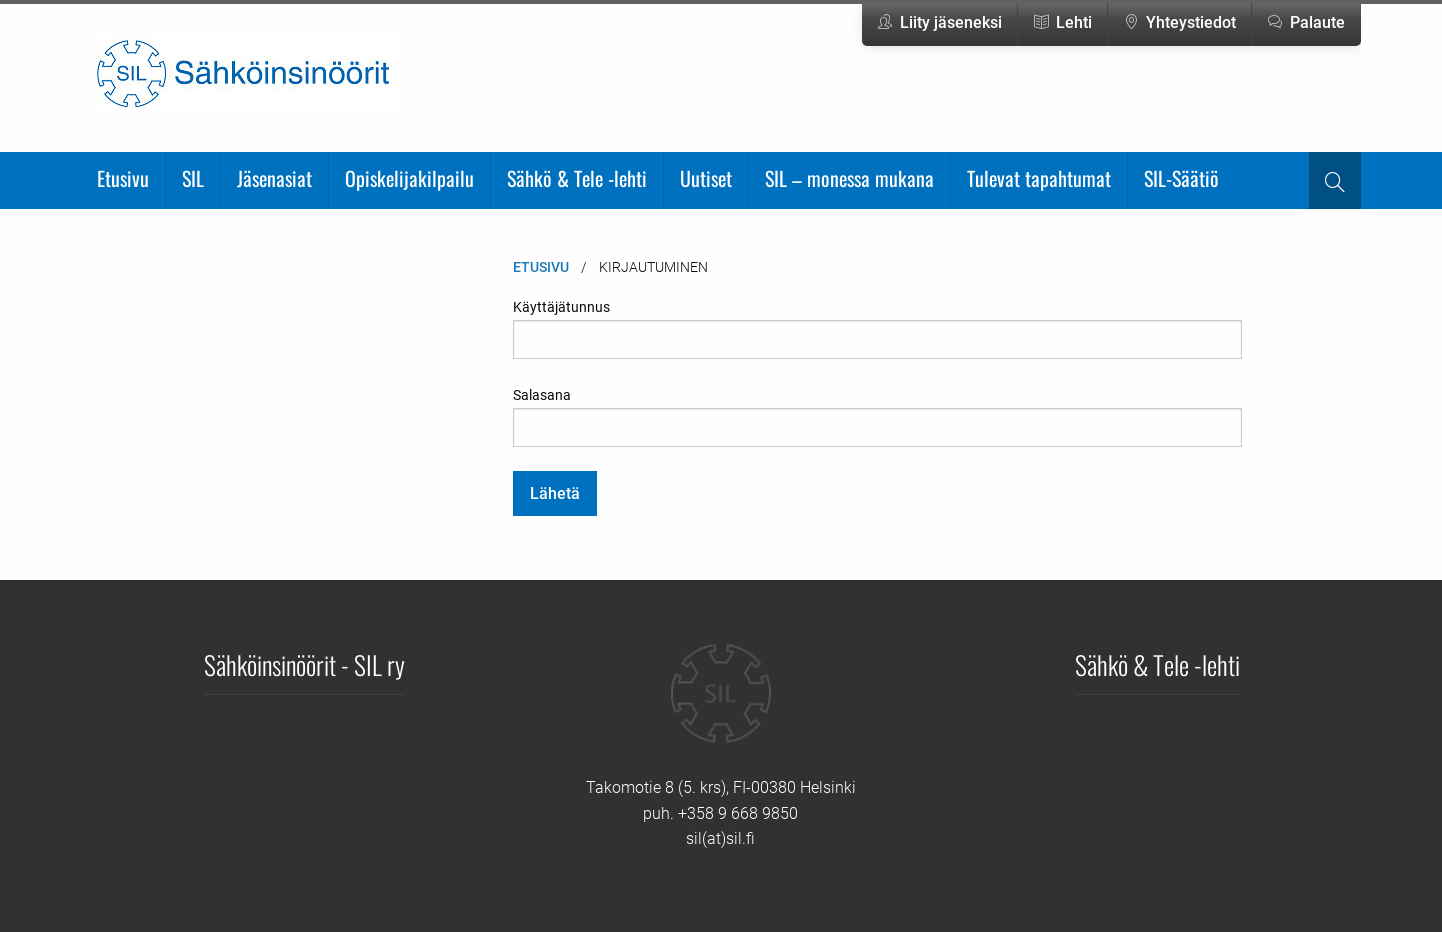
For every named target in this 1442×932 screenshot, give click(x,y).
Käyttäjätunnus (877, 329)
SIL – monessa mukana (849, 178)
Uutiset (706, 178)
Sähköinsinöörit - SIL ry (304, 664)
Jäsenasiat (274, 178)
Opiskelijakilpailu (409, 178)
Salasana (877, 417)
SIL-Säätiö (1181, 178)
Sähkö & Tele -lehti (577, 178)
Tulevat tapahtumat (1039, 178)
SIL (193, 178)
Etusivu (123, 178)
